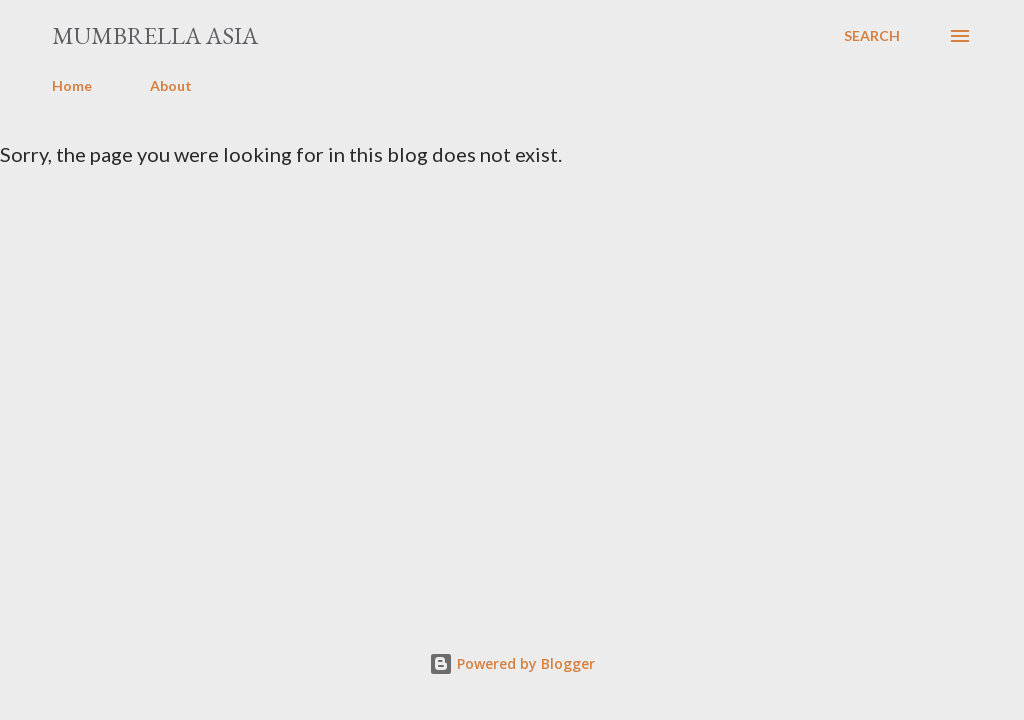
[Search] (872, 36)
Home (72, 85)
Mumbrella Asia (155, 35)
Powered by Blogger (512, 663)
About (171, 85)
